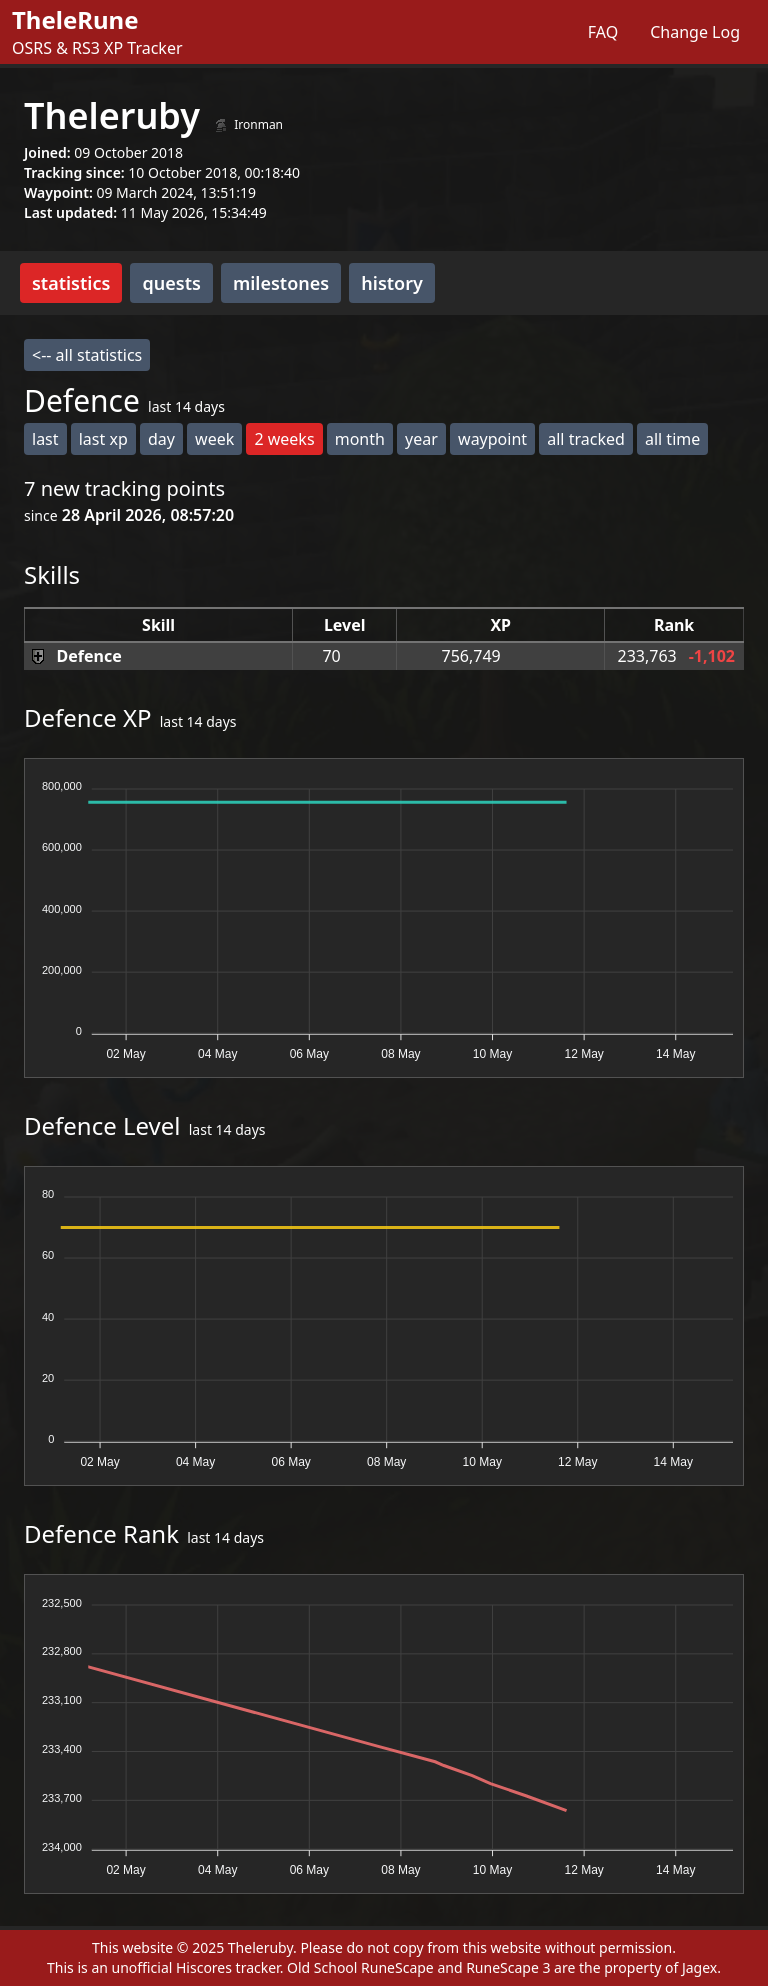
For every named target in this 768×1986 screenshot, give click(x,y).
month (360, 439)
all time (672, 439)
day (161, 439)
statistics (71, 283)
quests (171, 283)
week (214, 439)
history (392, 283)
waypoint (492, 439)
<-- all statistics (87, 355)
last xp (103, 439)
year (421, 439)
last (45, 439)
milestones (281, 283)
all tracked (586, 439)
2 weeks (284, 439)
